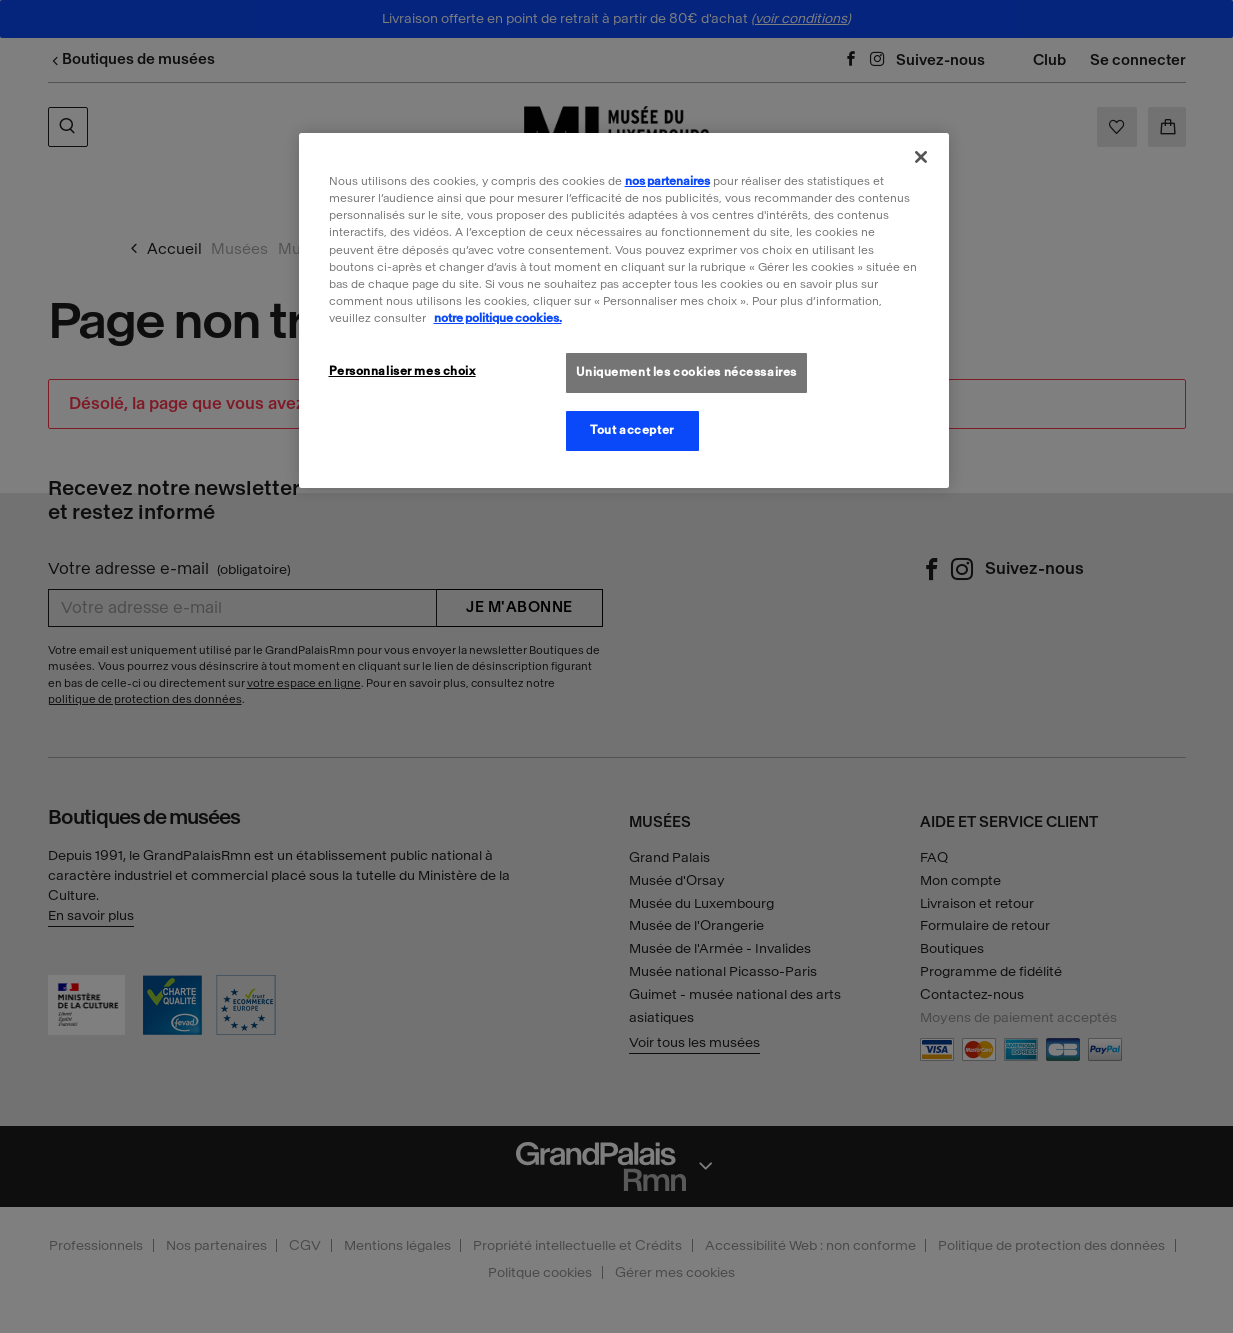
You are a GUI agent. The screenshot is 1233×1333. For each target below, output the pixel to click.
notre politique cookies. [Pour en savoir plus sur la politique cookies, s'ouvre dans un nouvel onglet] (498, 318)
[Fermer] (921, 157)
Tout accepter (631, 430)
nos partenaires (667, 181)
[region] (624, 310)
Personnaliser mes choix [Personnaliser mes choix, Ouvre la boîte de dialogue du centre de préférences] (402, 371)
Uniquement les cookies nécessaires (686, 372)
